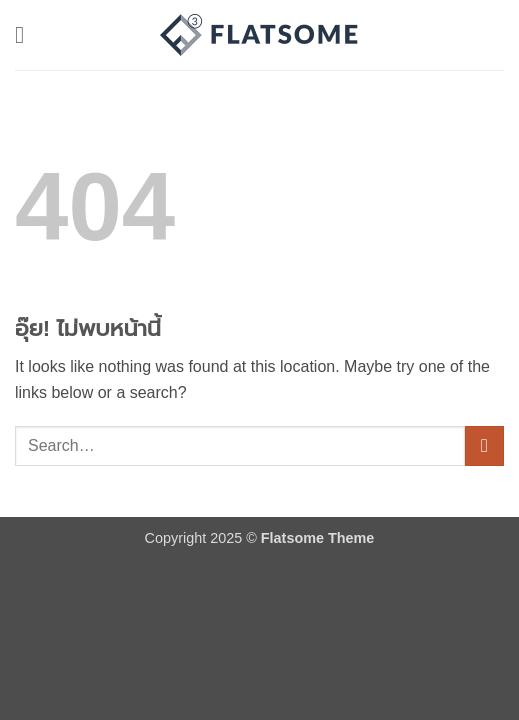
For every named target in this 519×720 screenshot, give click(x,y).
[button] (27, 34)
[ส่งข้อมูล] (484, 445)
